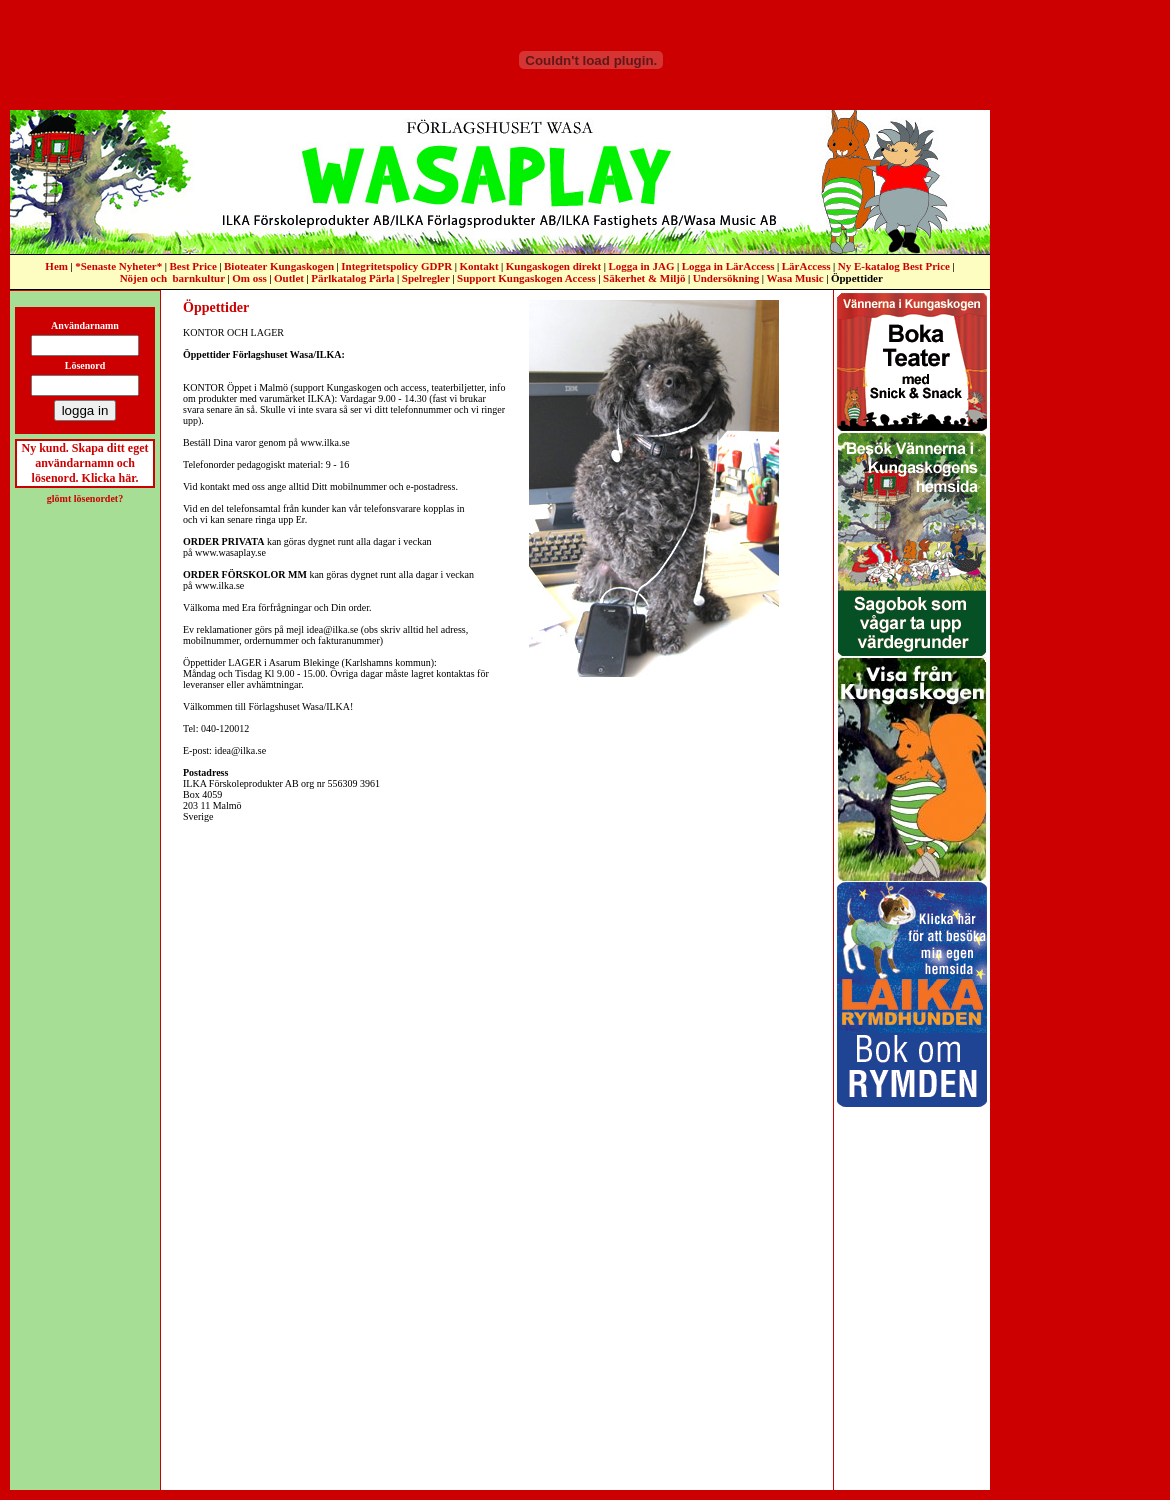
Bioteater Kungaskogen (279, 266)
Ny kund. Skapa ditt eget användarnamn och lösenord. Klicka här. (84, 463)
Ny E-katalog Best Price (894, 266)
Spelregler (426, 278)
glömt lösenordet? (85, 498)
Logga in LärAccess (728, 266)
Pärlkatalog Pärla (352, 278)
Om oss (249, 278)
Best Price (192, 266)
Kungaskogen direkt (553, 266)
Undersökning (726, 278)
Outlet (289, 278)
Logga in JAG (641, 266)
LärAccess (806, 266)
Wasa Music (795, 278)
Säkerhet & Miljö (644, 278)
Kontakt (478, 266)
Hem (56, 266)
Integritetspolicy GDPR (396, 266)
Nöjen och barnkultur (172, 278)
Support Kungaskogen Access (526, 278)
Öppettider (857, 278)
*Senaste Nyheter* (118, 266)
